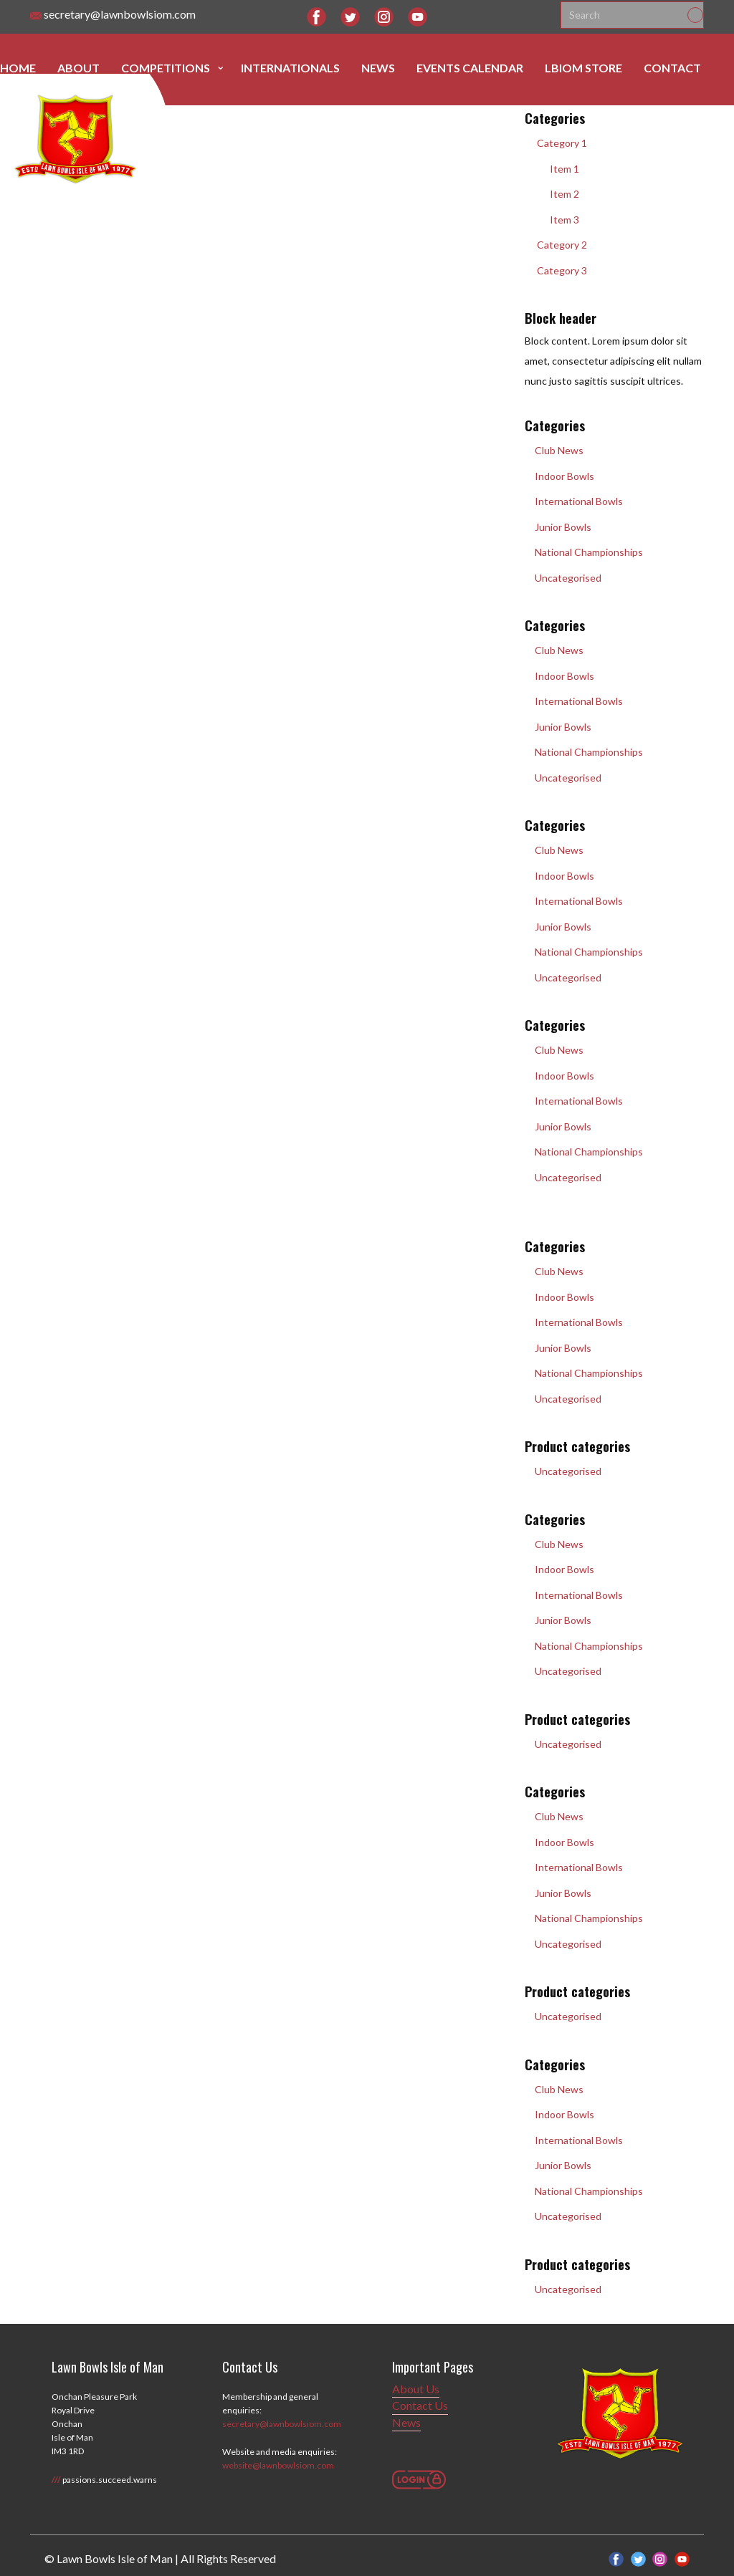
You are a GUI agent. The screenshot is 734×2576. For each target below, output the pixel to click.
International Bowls (574, 501)
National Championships (584, 552)
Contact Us (420, 2405)
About (78, 68)
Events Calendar (469, 68)
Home (18, 68)
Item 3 (558, 219)
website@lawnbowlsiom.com (278, 2465)
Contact (672, 68)
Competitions (165, 68)
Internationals (290, 68)
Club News (554, 450)
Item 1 (558, 169)
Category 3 (556, 270)
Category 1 (556, 143)
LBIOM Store (583, 68)
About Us (415, 2388)
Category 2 (556, 245)
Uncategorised (563, 578)
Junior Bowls (558, 527)
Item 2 (558, 194)
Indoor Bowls (559, 476)
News (378, 68)
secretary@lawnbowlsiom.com (113, 14)
